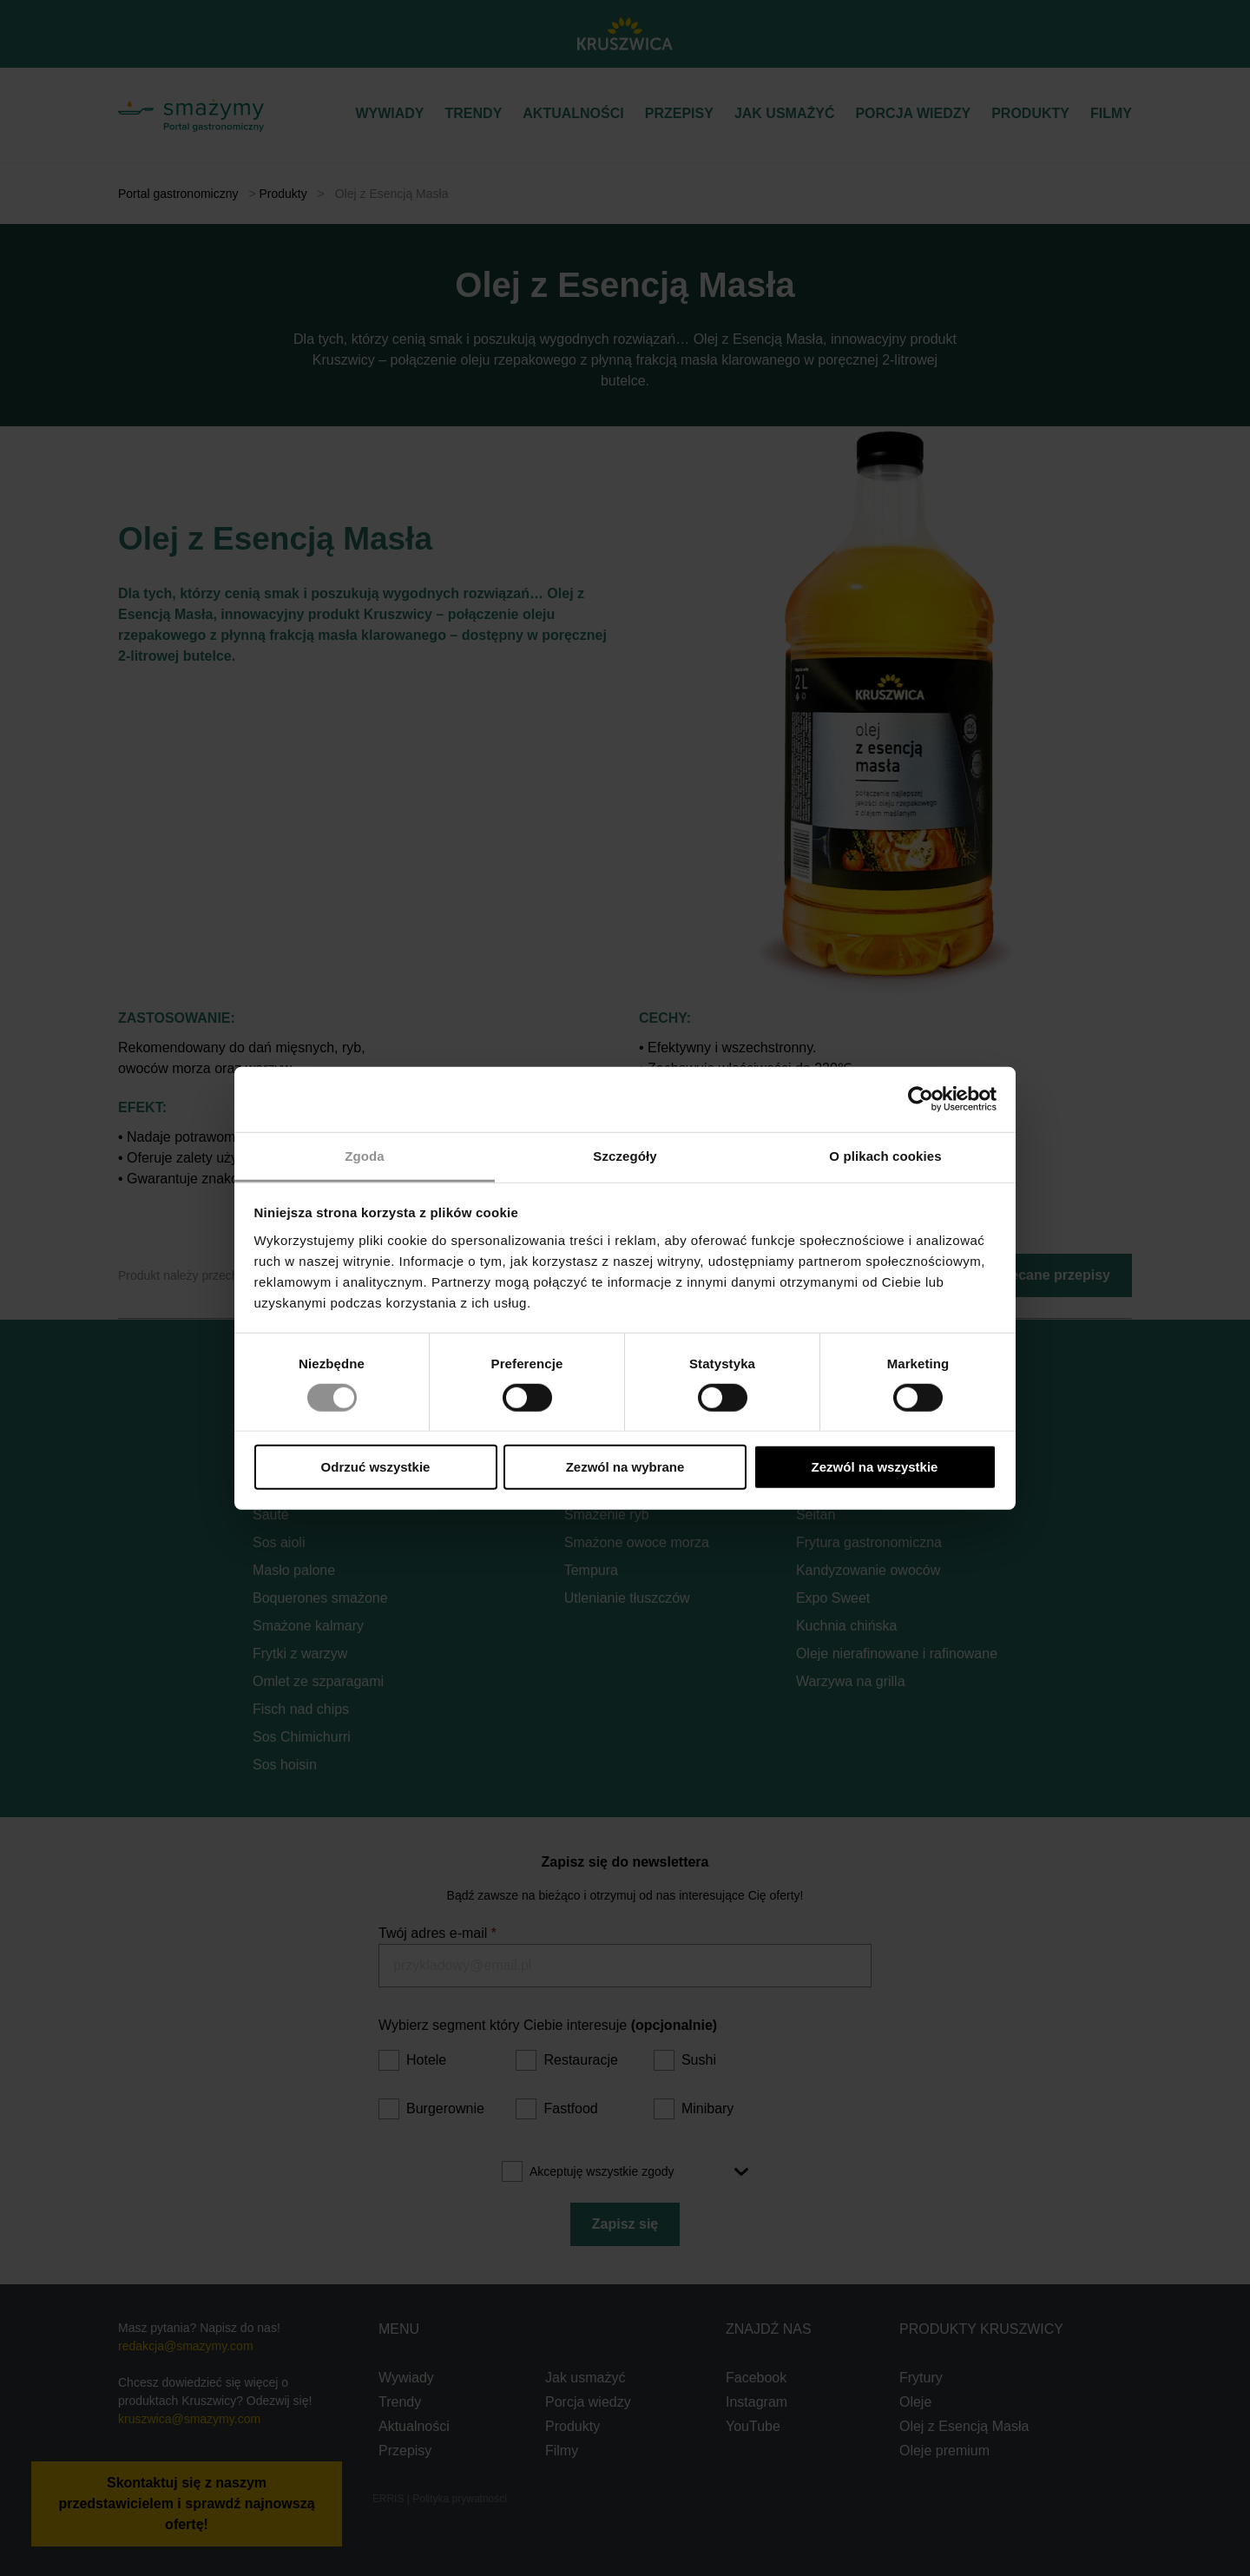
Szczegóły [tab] (624, 1155)
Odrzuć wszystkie (376, 1466)
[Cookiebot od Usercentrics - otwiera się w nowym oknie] (921, 1099)
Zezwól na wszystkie (875, 1466)
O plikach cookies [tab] (885, 1155)
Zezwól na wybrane (625, 1466)
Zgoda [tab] (365, 1155)
